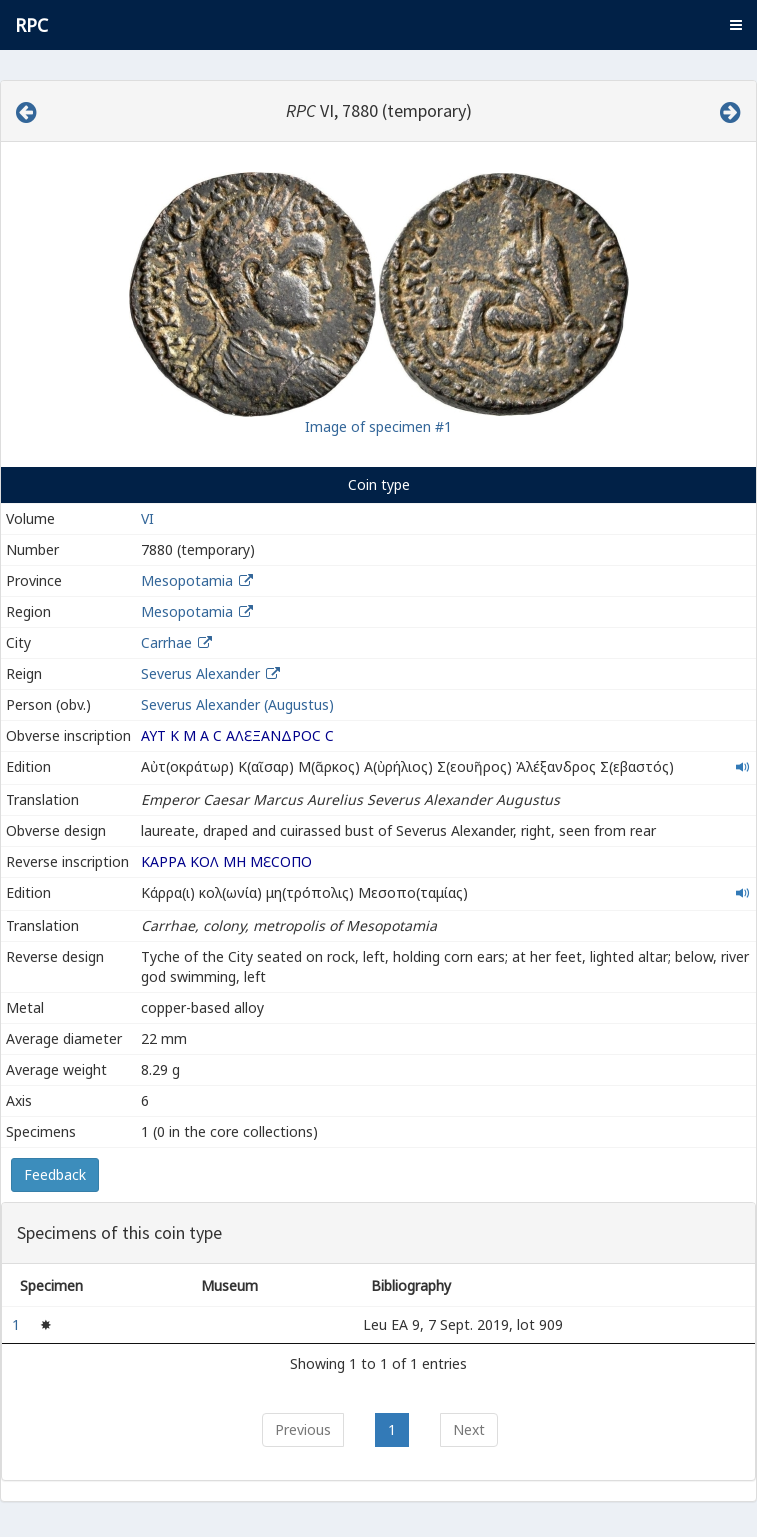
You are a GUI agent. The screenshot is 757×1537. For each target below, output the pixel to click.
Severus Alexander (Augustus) (237, 704)
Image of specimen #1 (378, 426)
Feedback (55, 1174)
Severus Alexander (200, 673)
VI (147, 518)
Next (469, 1429)
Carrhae (166, 642)
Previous (303, 1429)
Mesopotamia (187, 580)
